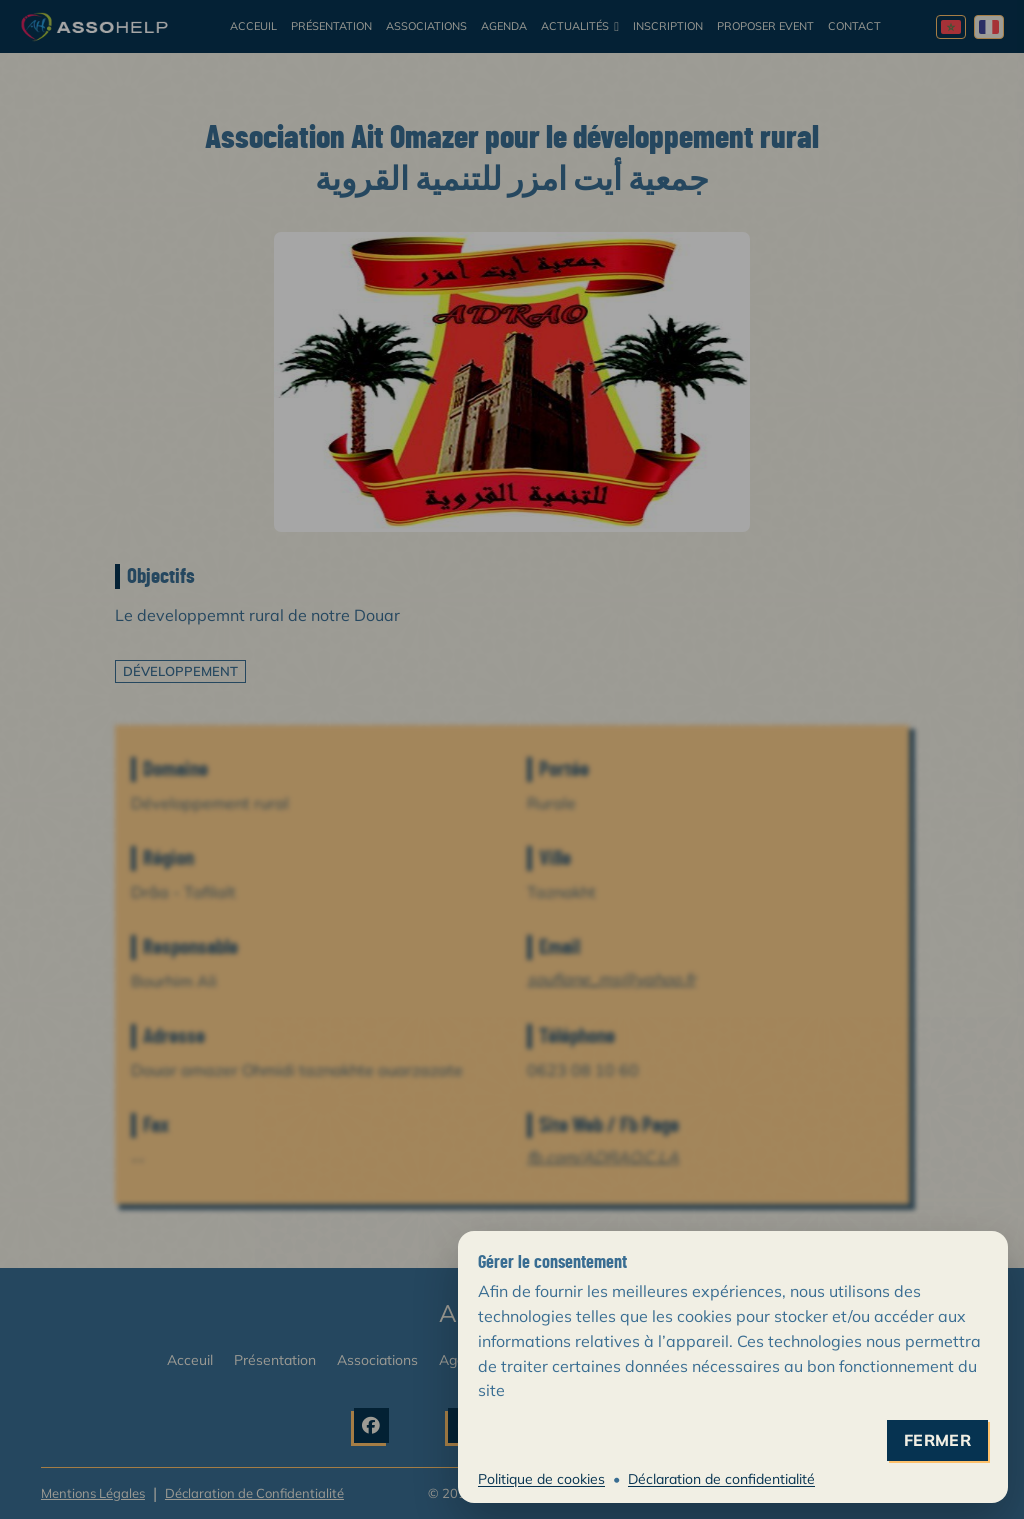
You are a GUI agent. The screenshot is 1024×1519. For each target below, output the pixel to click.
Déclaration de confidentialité (721, 1479)
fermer (937, 1440)
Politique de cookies (541, 1479)
